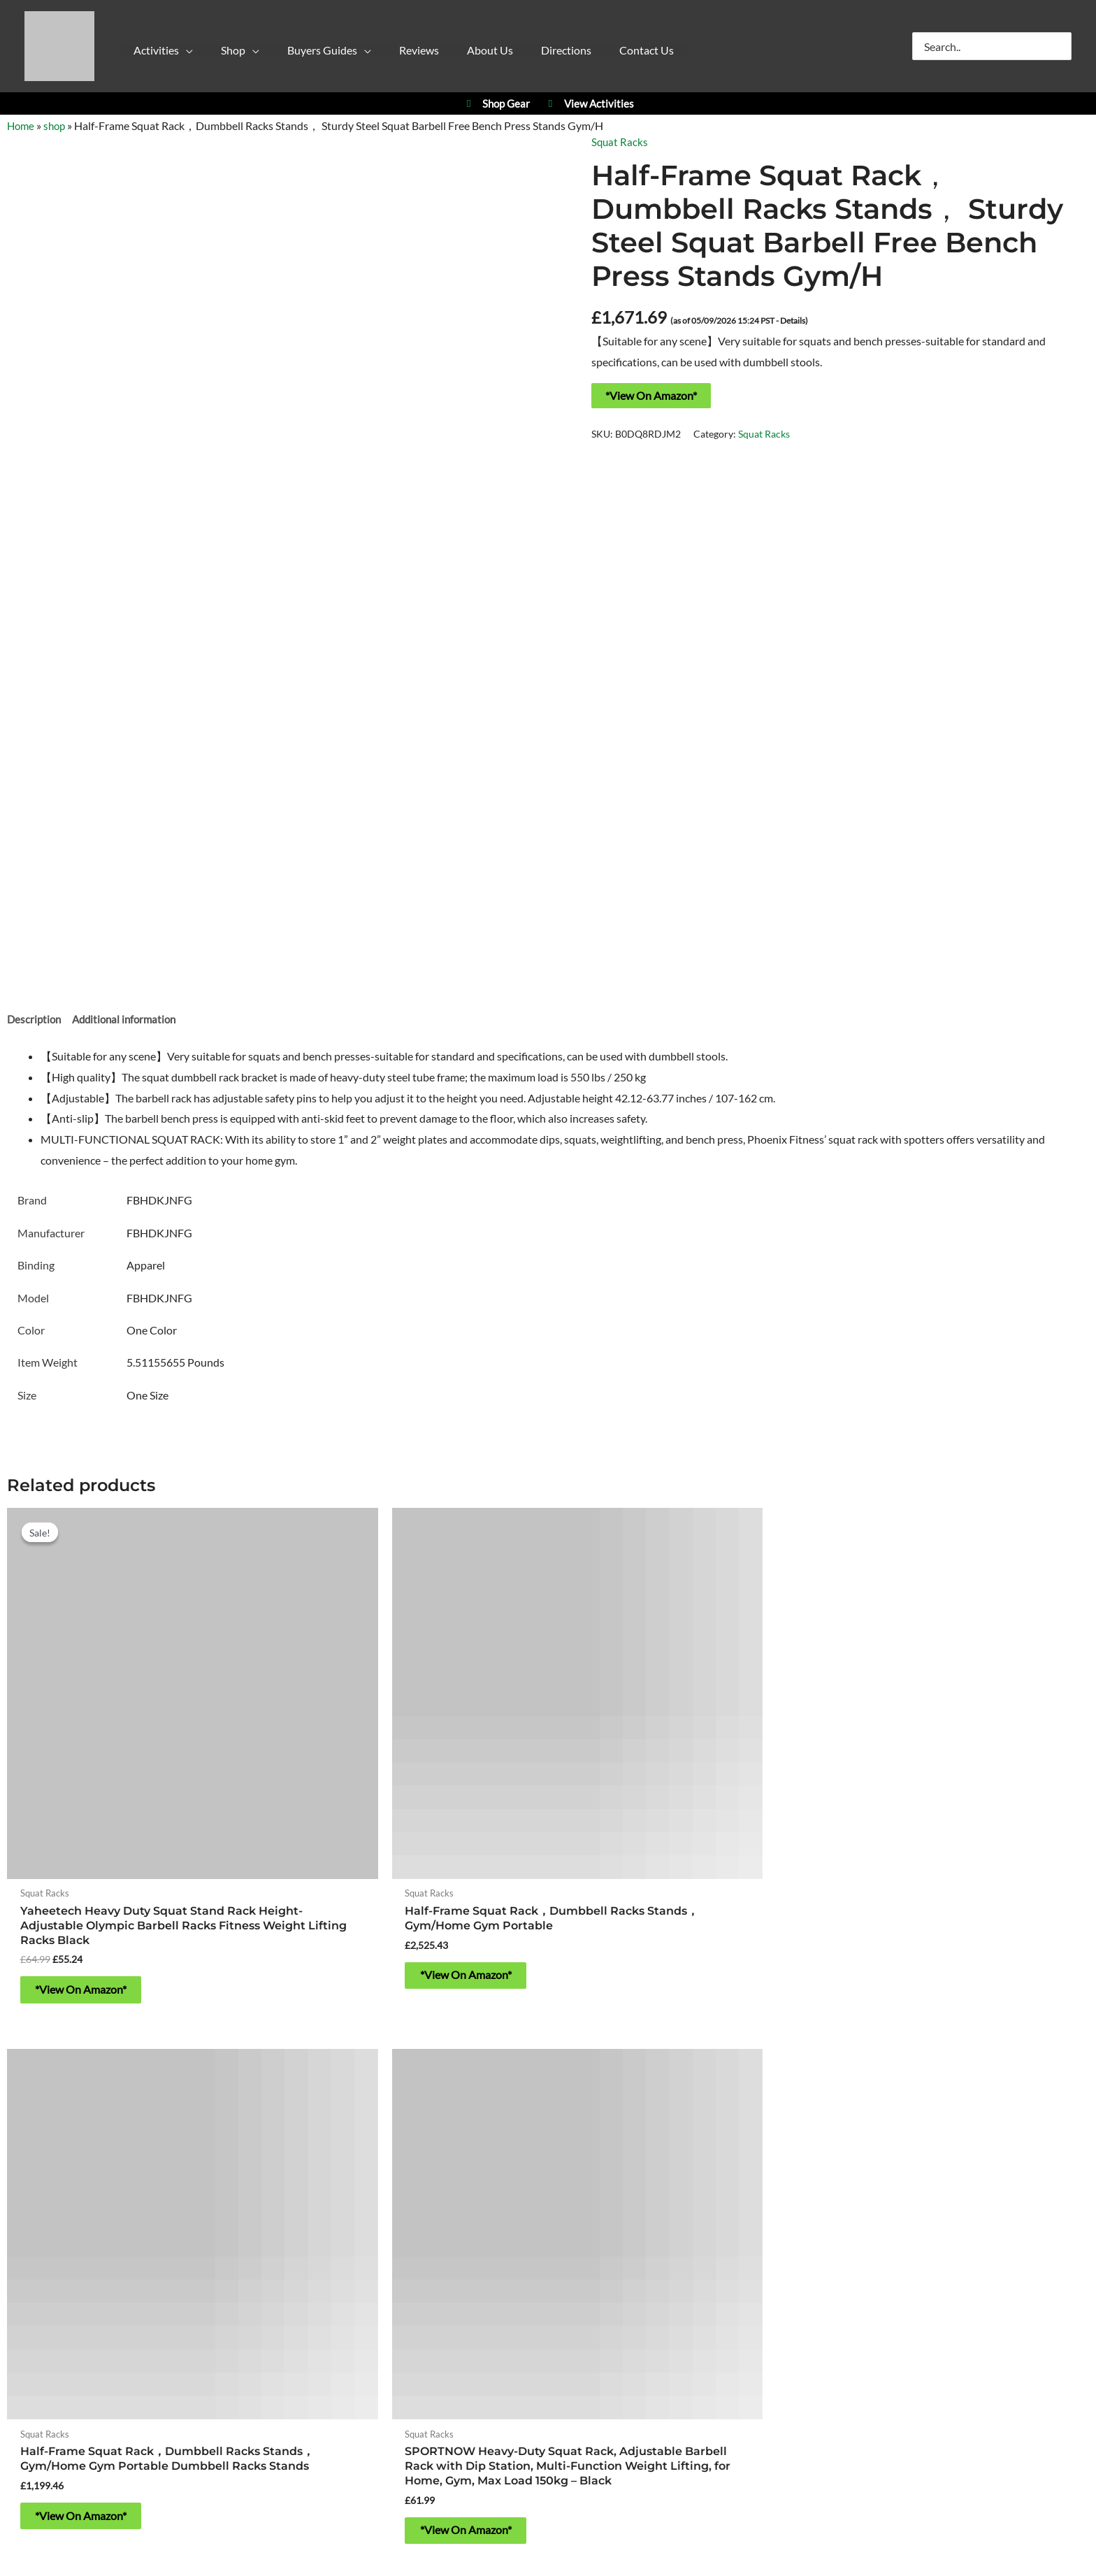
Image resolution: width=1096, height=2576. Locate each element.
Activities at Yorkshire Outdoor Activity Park (148, 2087)
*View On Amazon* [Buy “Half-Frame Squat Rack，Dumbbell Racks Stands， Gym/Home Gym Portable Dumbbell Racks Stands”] (642, 1883)
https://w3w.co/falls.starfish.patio (548, 2253)
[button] (173, 53)
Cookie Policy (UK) (506, 2334)
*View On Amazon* (651, 395)
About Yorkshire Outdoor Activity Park (548, 2294)
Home (21, 125)
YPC (751, 2087)
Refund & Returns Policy (617, 2334)
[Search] (1062, 46)
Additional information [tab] (130, 1020)
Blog (694, 2334)
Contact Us (548, 2354)
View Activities (589, 104)
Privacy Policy (419, 2334)
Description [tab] (35, 1020)
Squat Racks (620, 141)
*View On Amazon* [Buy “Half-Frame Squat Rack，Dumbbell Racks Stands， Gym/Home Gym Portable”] (368, 1883)
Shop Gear (496, 104)
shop (57, 125)
